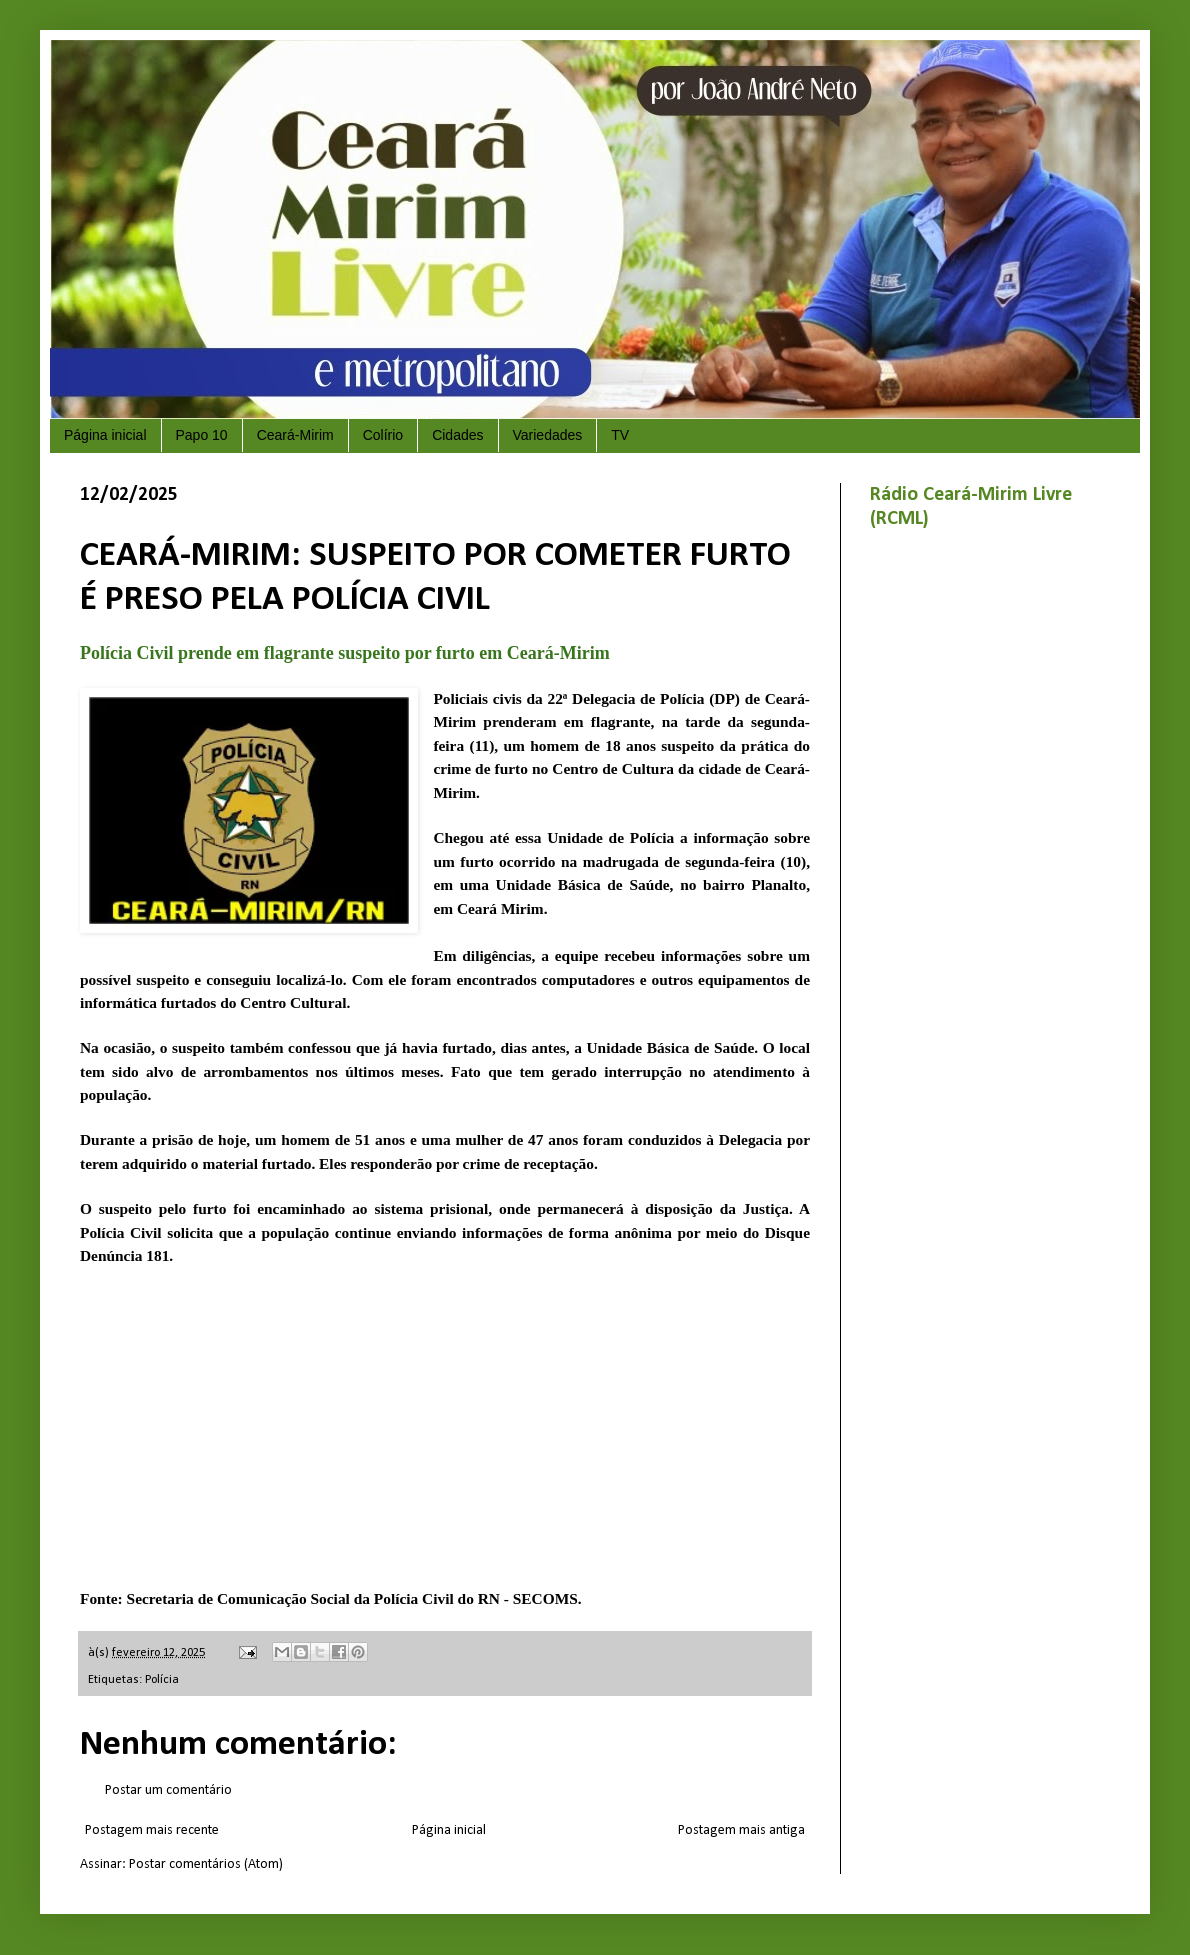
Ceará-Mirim (295, 435)
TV (620, 435)
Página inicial (105, 435)
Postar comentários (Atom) (206, 1864)
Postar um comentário (168, 1790)
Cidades (457, 435)
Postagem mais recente (152, 1830)
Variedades (548, 435)
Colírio (383, 435)
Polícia (162, 1680)
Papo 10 (202, 435)
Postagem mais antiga (741, 1830)
